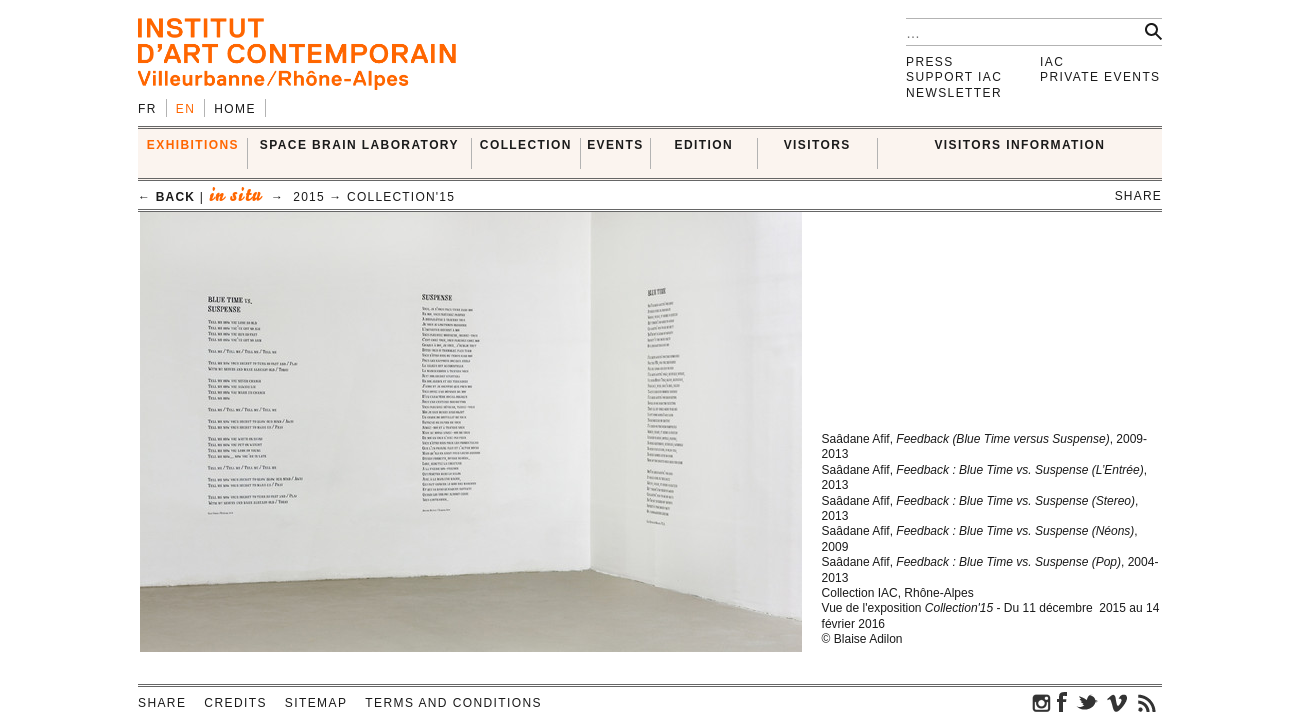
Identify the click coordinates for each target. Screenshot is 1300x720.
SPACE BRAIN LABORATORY (359, 145)
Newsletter (954, 93)
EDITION (704, 145)
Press (930, 62)
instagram (1042, 702)
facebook (1062, 702)
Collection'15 (401, 197)
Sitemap (316, 703)
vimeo (1117, 702)
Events (615, 145)
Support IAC (954, 77)
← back (166, 197)
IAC (1052, 62)
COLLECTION (526, 145)
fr (147, 109)
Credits (235, 703)
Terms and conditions (453, 703)
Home (235, 109)
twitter (1087, 702)
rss (1147, 702)
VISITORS (817, 145)
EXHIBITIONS (193, 145)
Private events (1100, 77)
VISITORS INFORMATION (1019, 145)
